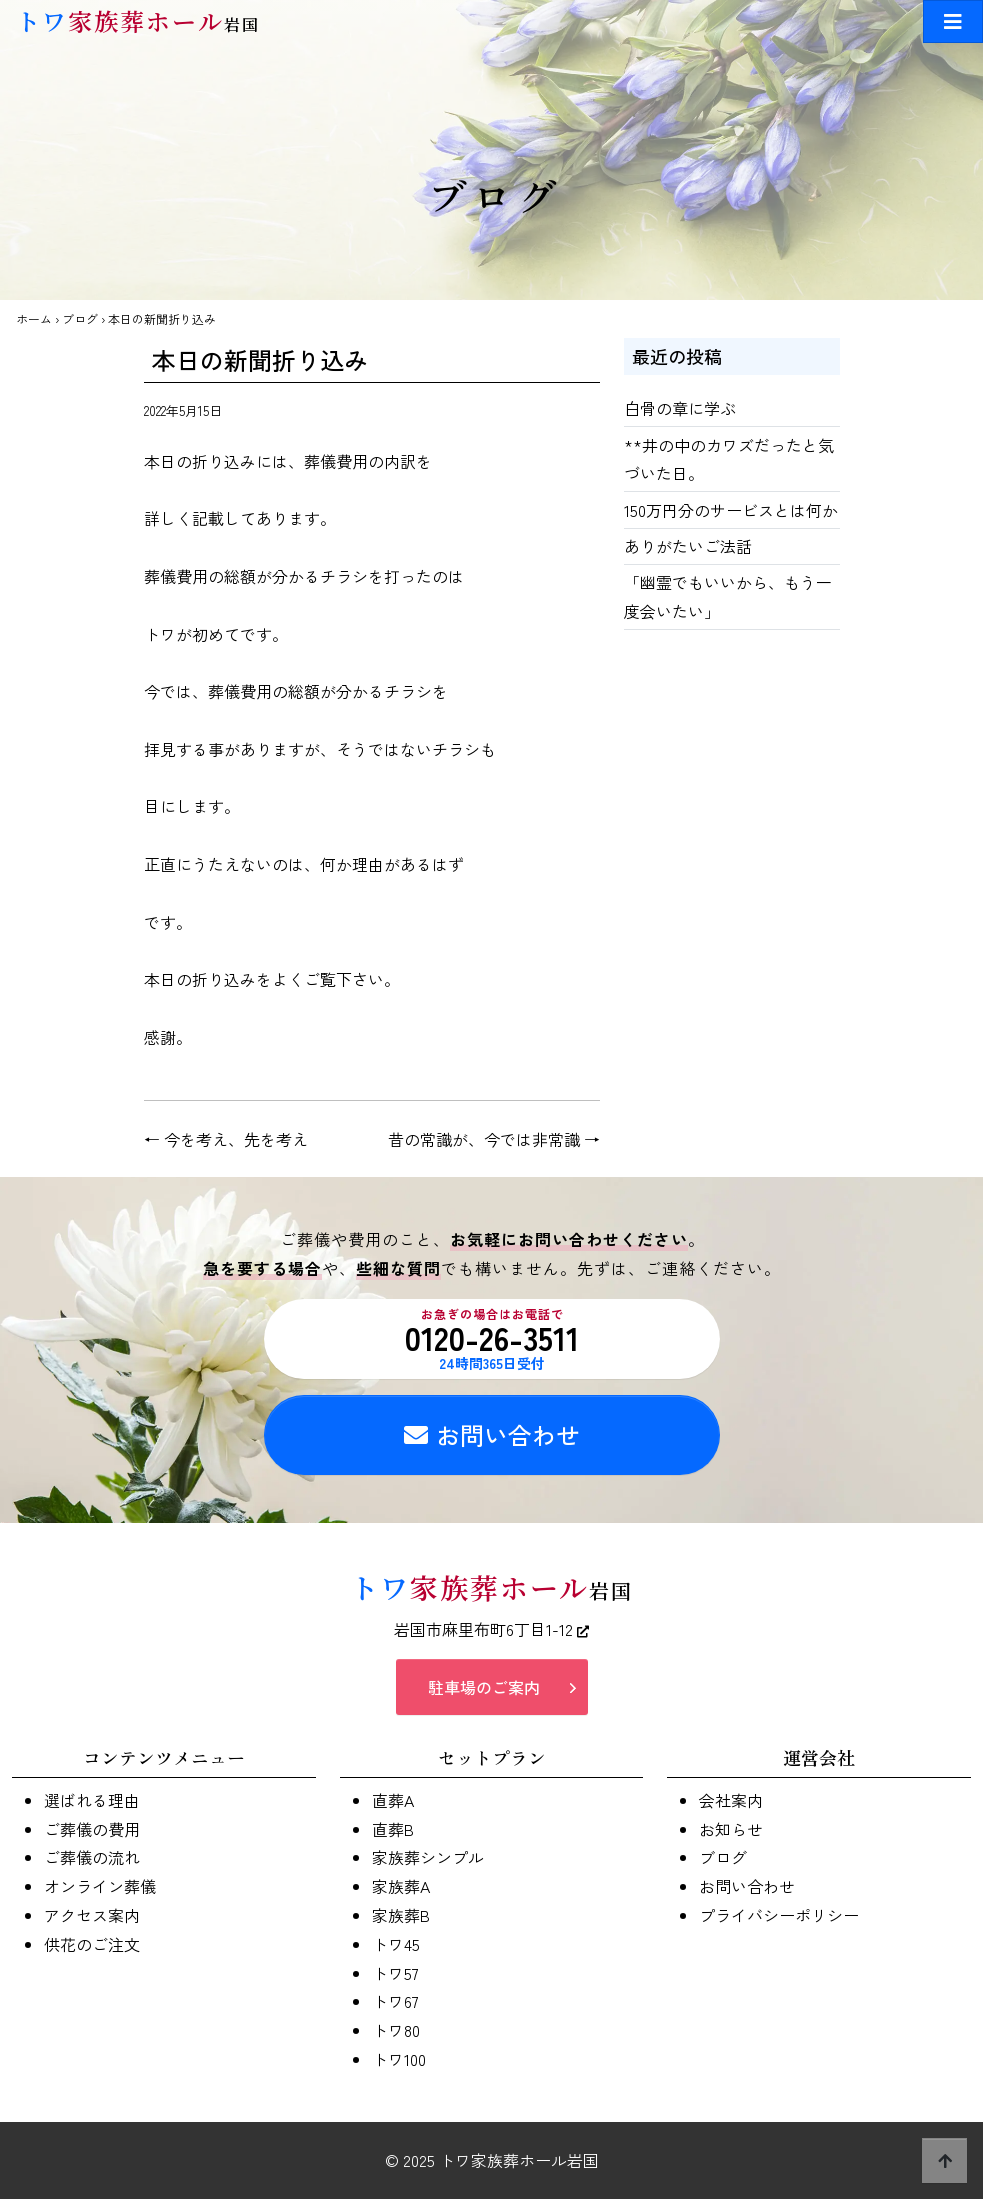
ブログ (80, 318)
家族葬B (401, 1915)
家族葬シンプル (428, 1857)
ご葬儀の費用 (92, 1829)
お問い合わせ (492, 1434)
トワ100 (399, 2059)
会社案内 (731, 1800)
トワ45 (396, 1944)
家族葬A (401, 1886)
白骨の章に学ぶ (680, 408)
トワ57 (395, 1973)
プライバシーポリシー (779, 1915)
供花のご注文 (92, 1944)
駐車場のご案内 (484, 1687)
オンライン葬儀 (100, 1886)
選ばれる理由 (92, 1800)
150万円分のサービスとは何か (731, 510)
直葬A (393, 1800)
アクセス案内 (92, 1915)
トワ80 (396, 2030)
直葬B (393, 1829)
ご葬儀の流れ (92, 1857)
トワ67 (395, 2001)
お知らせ (731, 1829)
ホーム (34, 318)
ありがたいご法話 (688, 546)
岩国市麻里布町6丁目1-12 (491, 1629)
